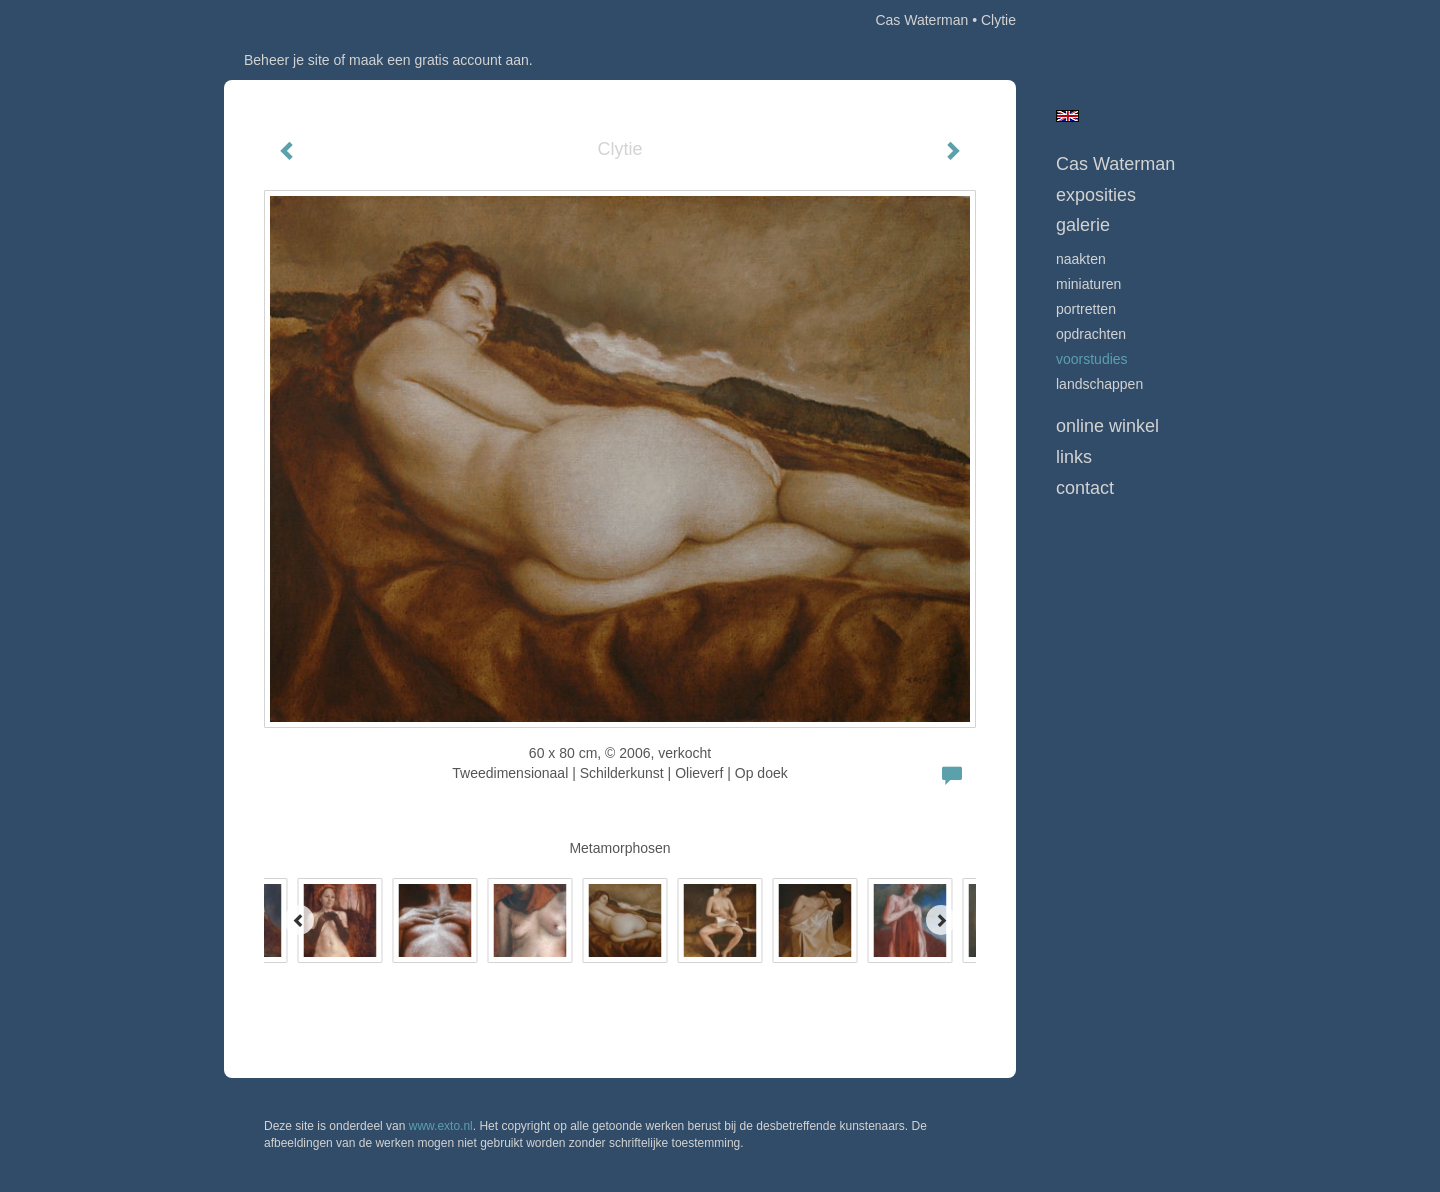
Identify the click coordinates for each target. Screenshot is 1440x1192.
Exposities (1096, 195)
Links (1074, 457)
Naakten (1081, 259)
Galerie (1083, 225)
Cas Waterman (921, 20)
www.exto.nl (441, 1126)
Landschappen (1099, 384)
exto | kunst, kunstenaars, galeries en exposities (280, 20)
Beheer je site (287, 60)
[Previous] (299, 920)
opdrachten (1091, 334)
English (1067, 116)
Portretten (1086, 309)
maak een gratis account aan (439, 60)
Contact (1085, 488)
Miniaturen (1088, 284)
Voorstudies (1092, 359)
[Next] (941, 920)
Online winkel (1107, 426)
